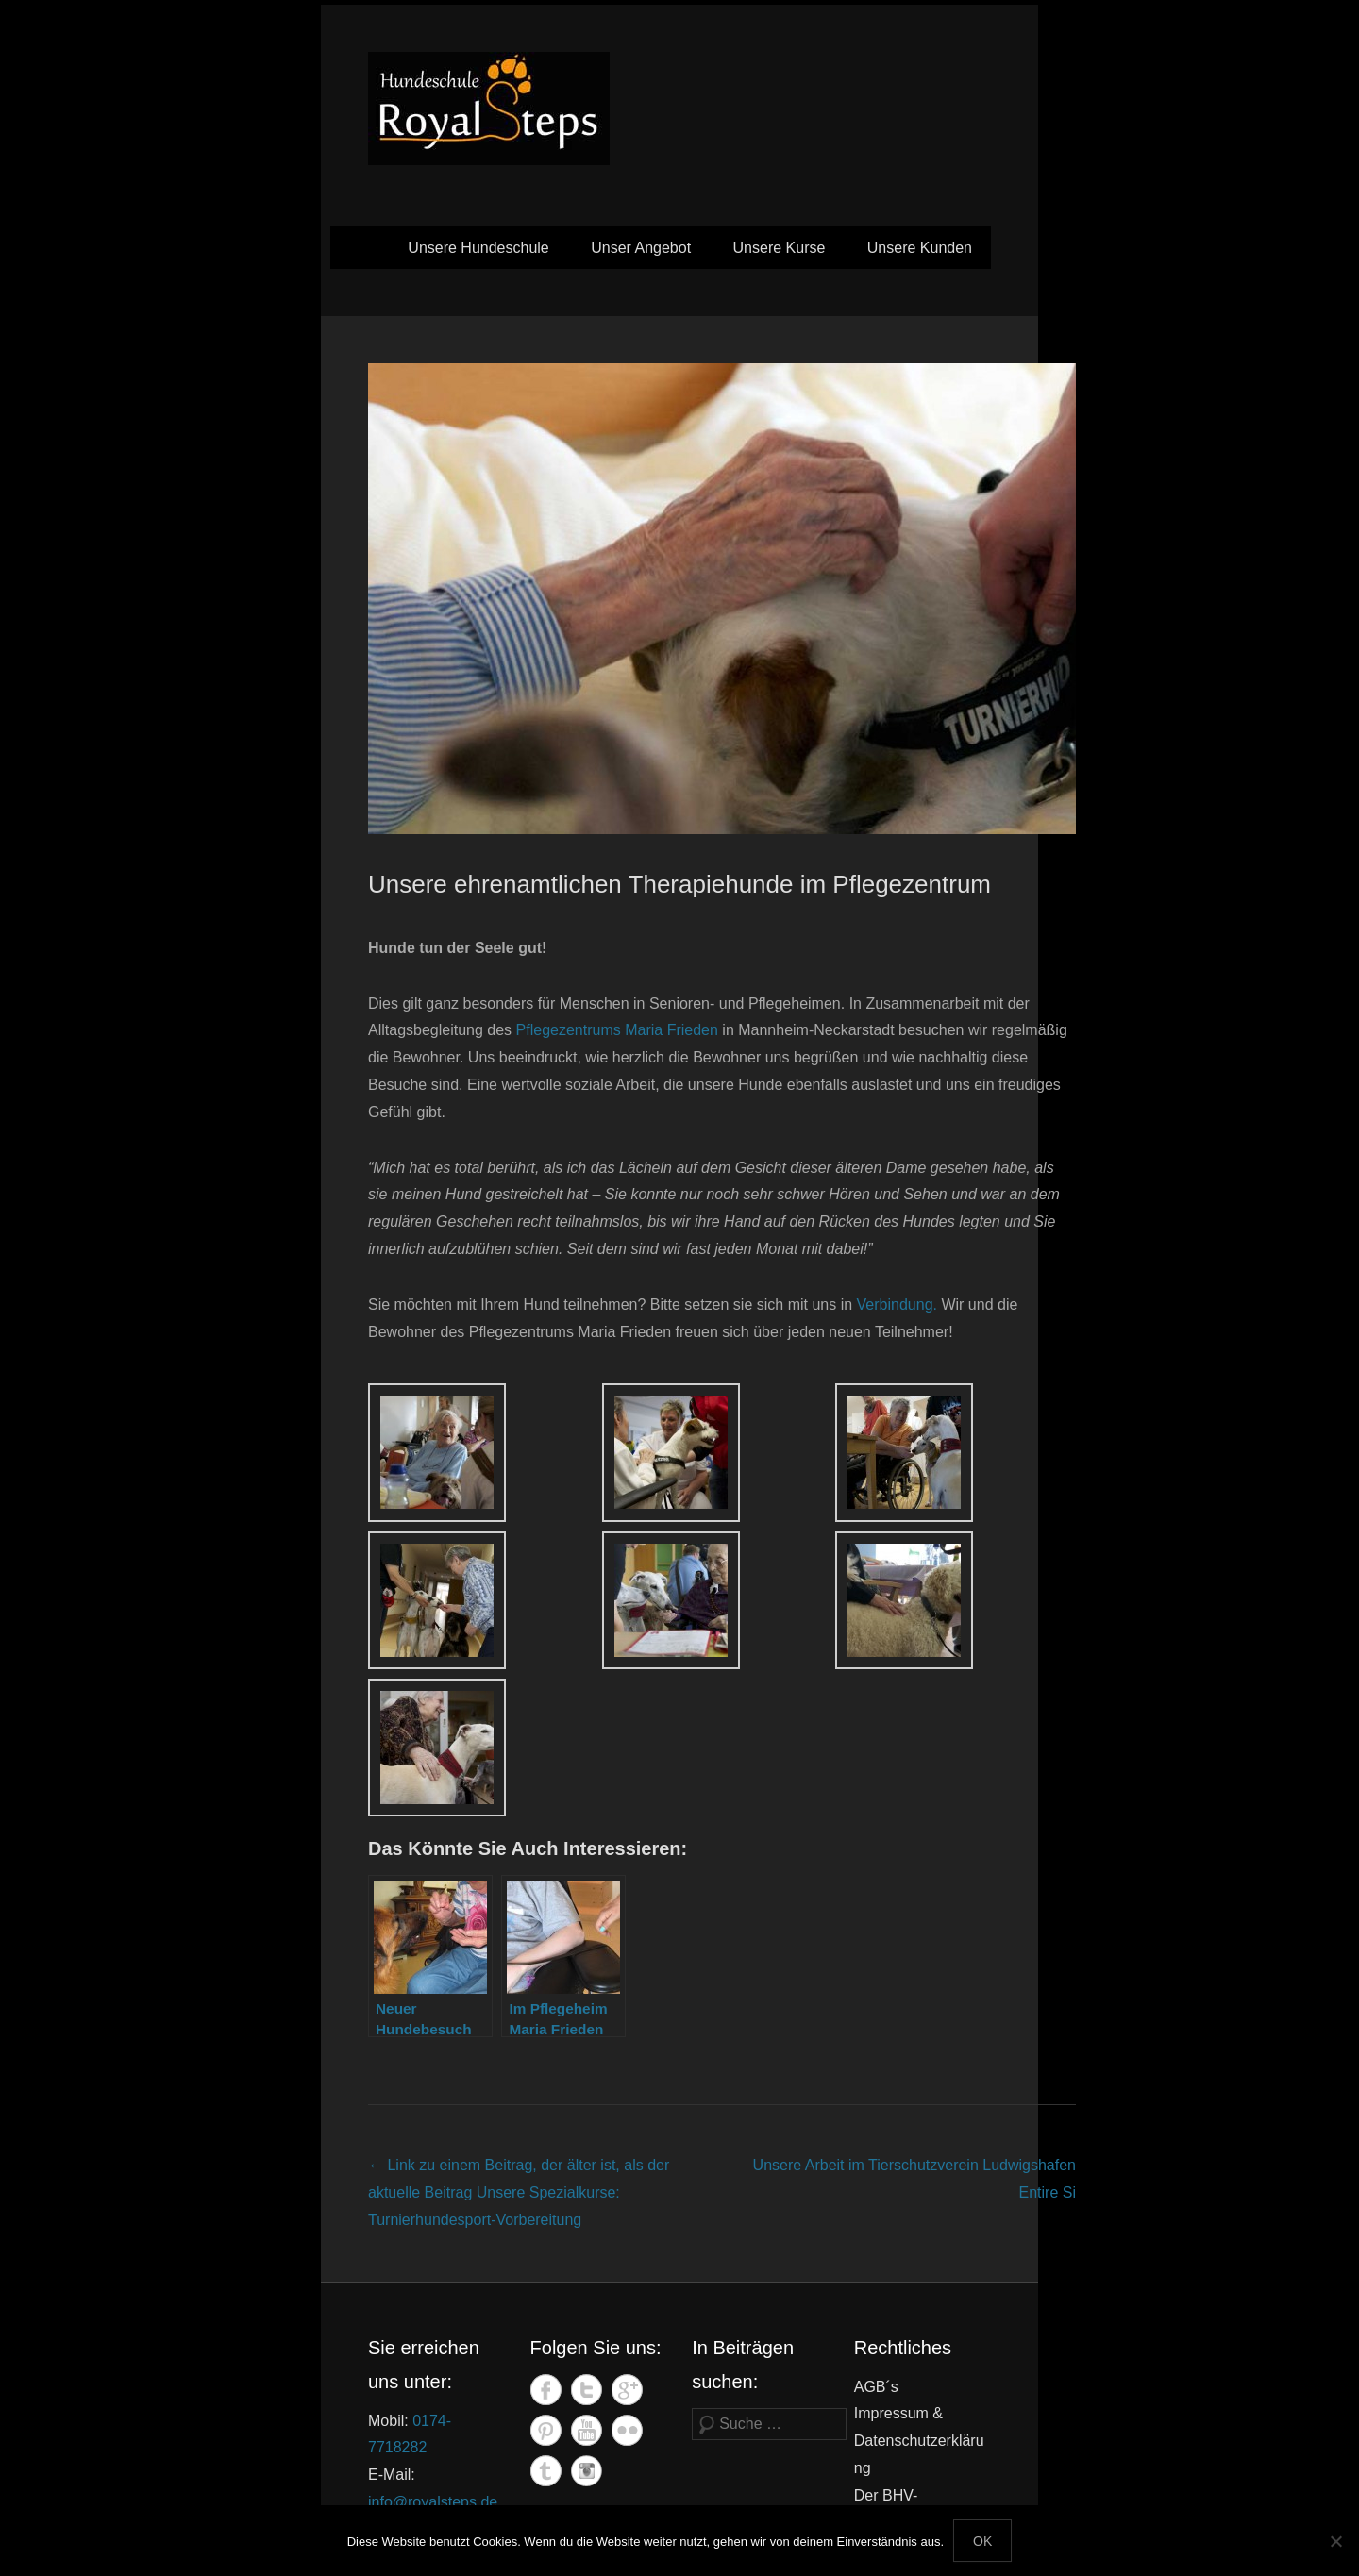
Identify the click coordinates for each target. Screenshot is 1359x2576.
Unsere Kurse (779, 248)
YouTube (586, 2430)
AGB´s (876, 2387)
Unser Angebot (641, 248)
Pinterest (546, 2430)
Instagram (586, 2470)
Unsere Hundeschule (478, 248)
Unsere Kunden (919, 248)
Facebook (546, 2389)
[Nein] (1335, 2541)
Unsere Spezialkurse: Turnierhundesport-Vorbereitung (518, 2192)
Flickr (627, 2430)
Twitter (586, 2389)
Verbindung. (897, 1304)
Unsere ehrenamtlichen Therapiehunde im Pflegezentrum (679, 884)
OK (982, 2541)
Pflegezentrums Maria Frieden (617, 1030)
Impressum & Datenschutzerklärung (919, 2440)
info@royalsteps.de (432, 2502)
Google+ (627, 2389)
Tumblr (546, 2470)
